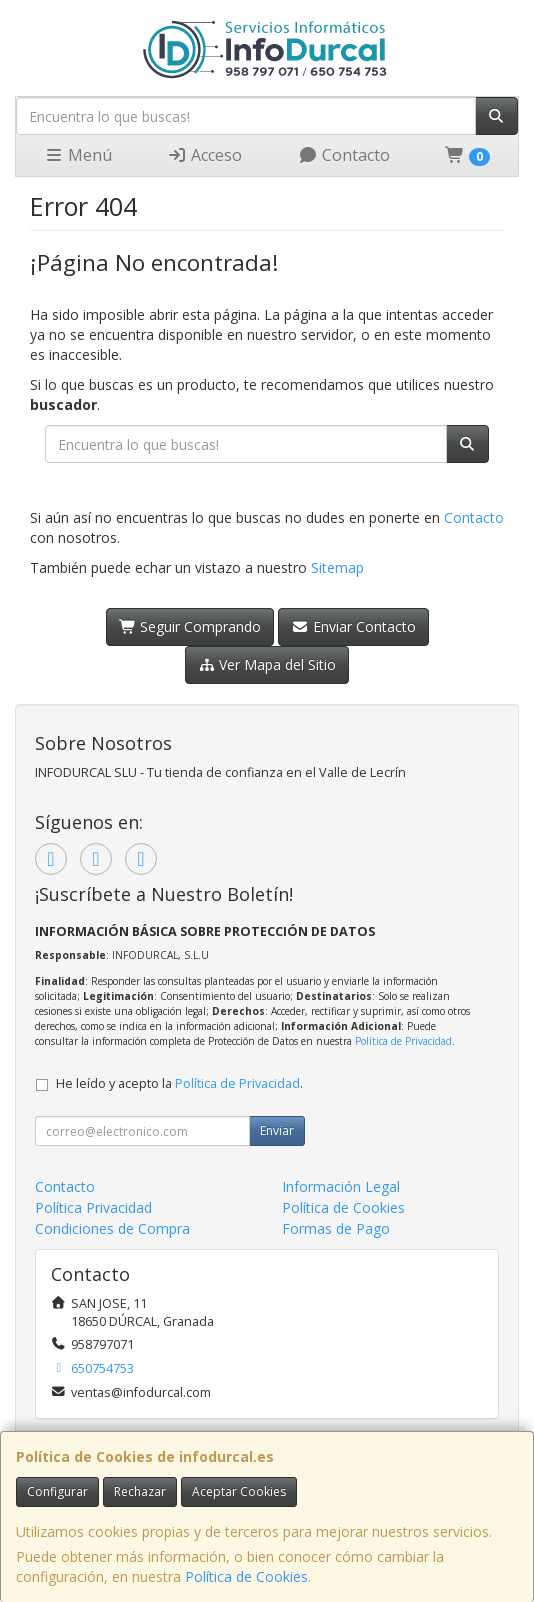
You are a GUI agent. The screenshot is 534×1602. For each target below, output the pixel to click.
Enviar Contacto (353, 626)
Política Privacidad (93, 1207)
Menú (78, 155)
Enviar (277, 1130)
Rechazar (140, 1491)
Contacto (344, 155)
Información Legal (341, 1186)
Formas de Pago (336, 1228)
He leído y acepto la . (179, 1083)
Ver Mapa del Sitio (267, 664)
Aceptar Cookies (239, 1491)
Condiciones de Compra (112, 1228)
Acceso (204, 155)
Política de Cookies (246, 1576)
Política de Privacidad (403, 1041)
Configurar (57, 1491)
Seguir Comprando (190, 626)
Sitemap (337, 567)
